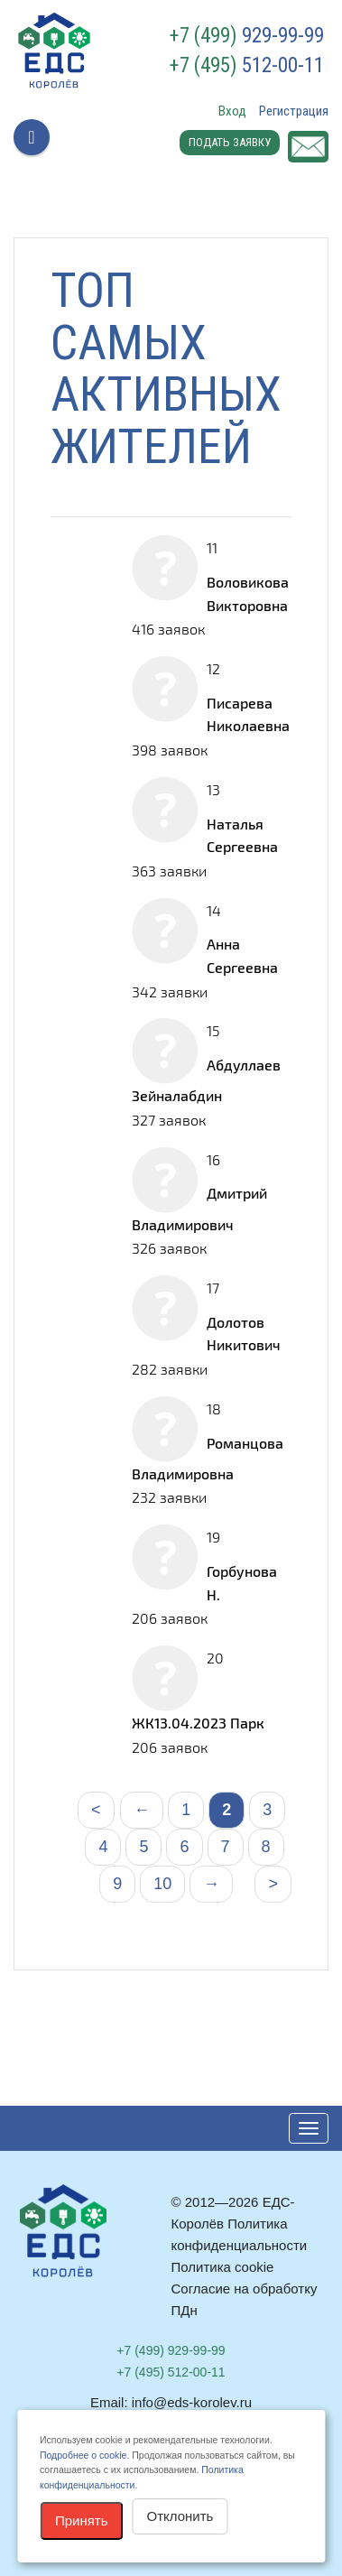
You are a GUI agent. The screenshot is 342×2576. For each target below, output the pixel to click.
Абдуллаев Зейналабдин (206, 1080)
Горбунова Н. (242, 1582)
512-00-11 (247, 65)
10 (162, 1884)
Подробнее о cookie (83, 2455)
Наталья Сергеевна (242, 835)
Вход (232, 111)
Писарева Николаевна (248, 714)
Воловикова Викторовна (248, 593)
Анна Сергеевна (242, 955)
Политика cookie (222, 2267)
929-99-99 (247, 36)
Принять (81, 2520)
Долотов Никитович (244, 1333)
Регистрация (293, 111)
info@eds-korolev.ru (192, 2402)
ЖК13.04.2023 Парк (198, 1722)
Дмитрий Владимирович (199, 1208)
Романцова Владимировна (207, 1458)
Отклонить (180, 2516)
